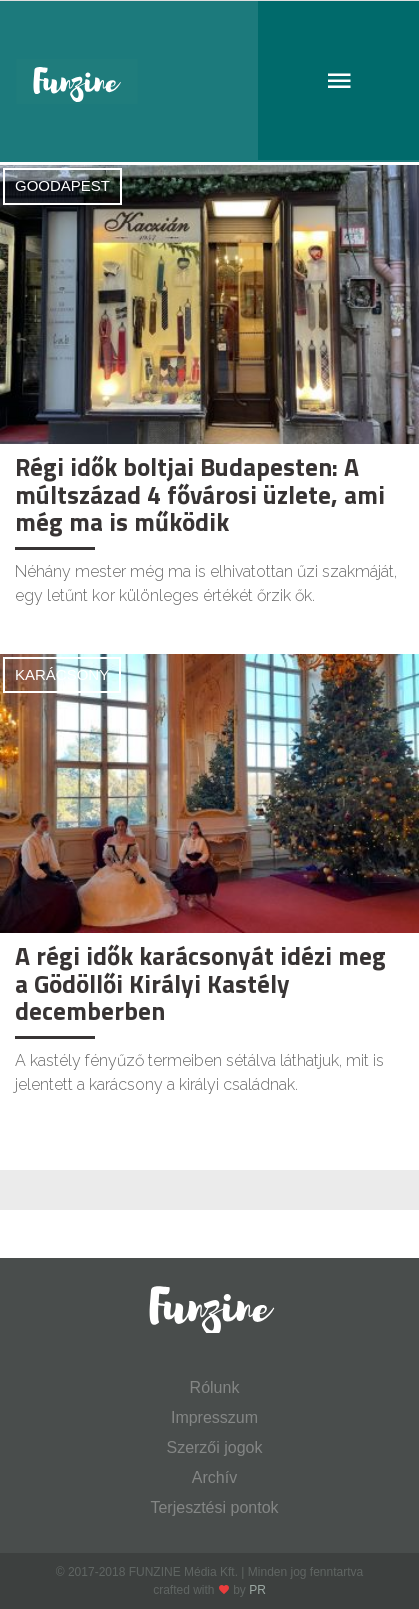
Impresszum (214, 1417)
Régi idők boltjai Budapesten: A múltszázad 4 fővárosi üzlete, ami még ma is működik (200, 494)
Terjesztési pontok (214, 1507)
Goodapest (62, 185)
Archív (214, 1477)
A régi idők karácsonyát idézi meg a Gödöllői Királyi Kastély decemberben (200, 983)
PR (257, 1590)
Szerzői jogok (214, 1447)
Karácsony (62, 674)
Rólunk (215, 1387)
